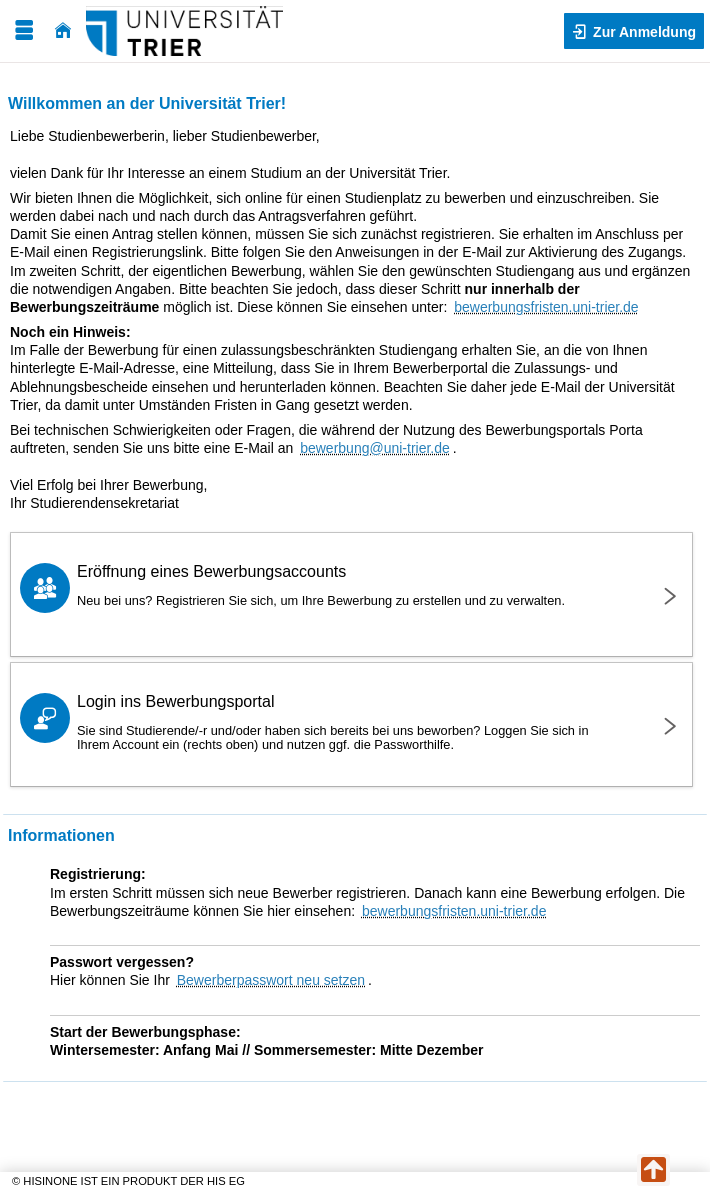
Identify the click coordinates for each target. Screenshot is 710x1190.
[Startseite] (63, 30)
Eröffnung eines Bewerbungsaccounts (349, 585)
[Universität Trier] (184, 31)
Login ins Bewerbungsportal (349, 722)
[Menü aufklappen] (24, 30)
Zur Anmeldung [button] (642, 32)
